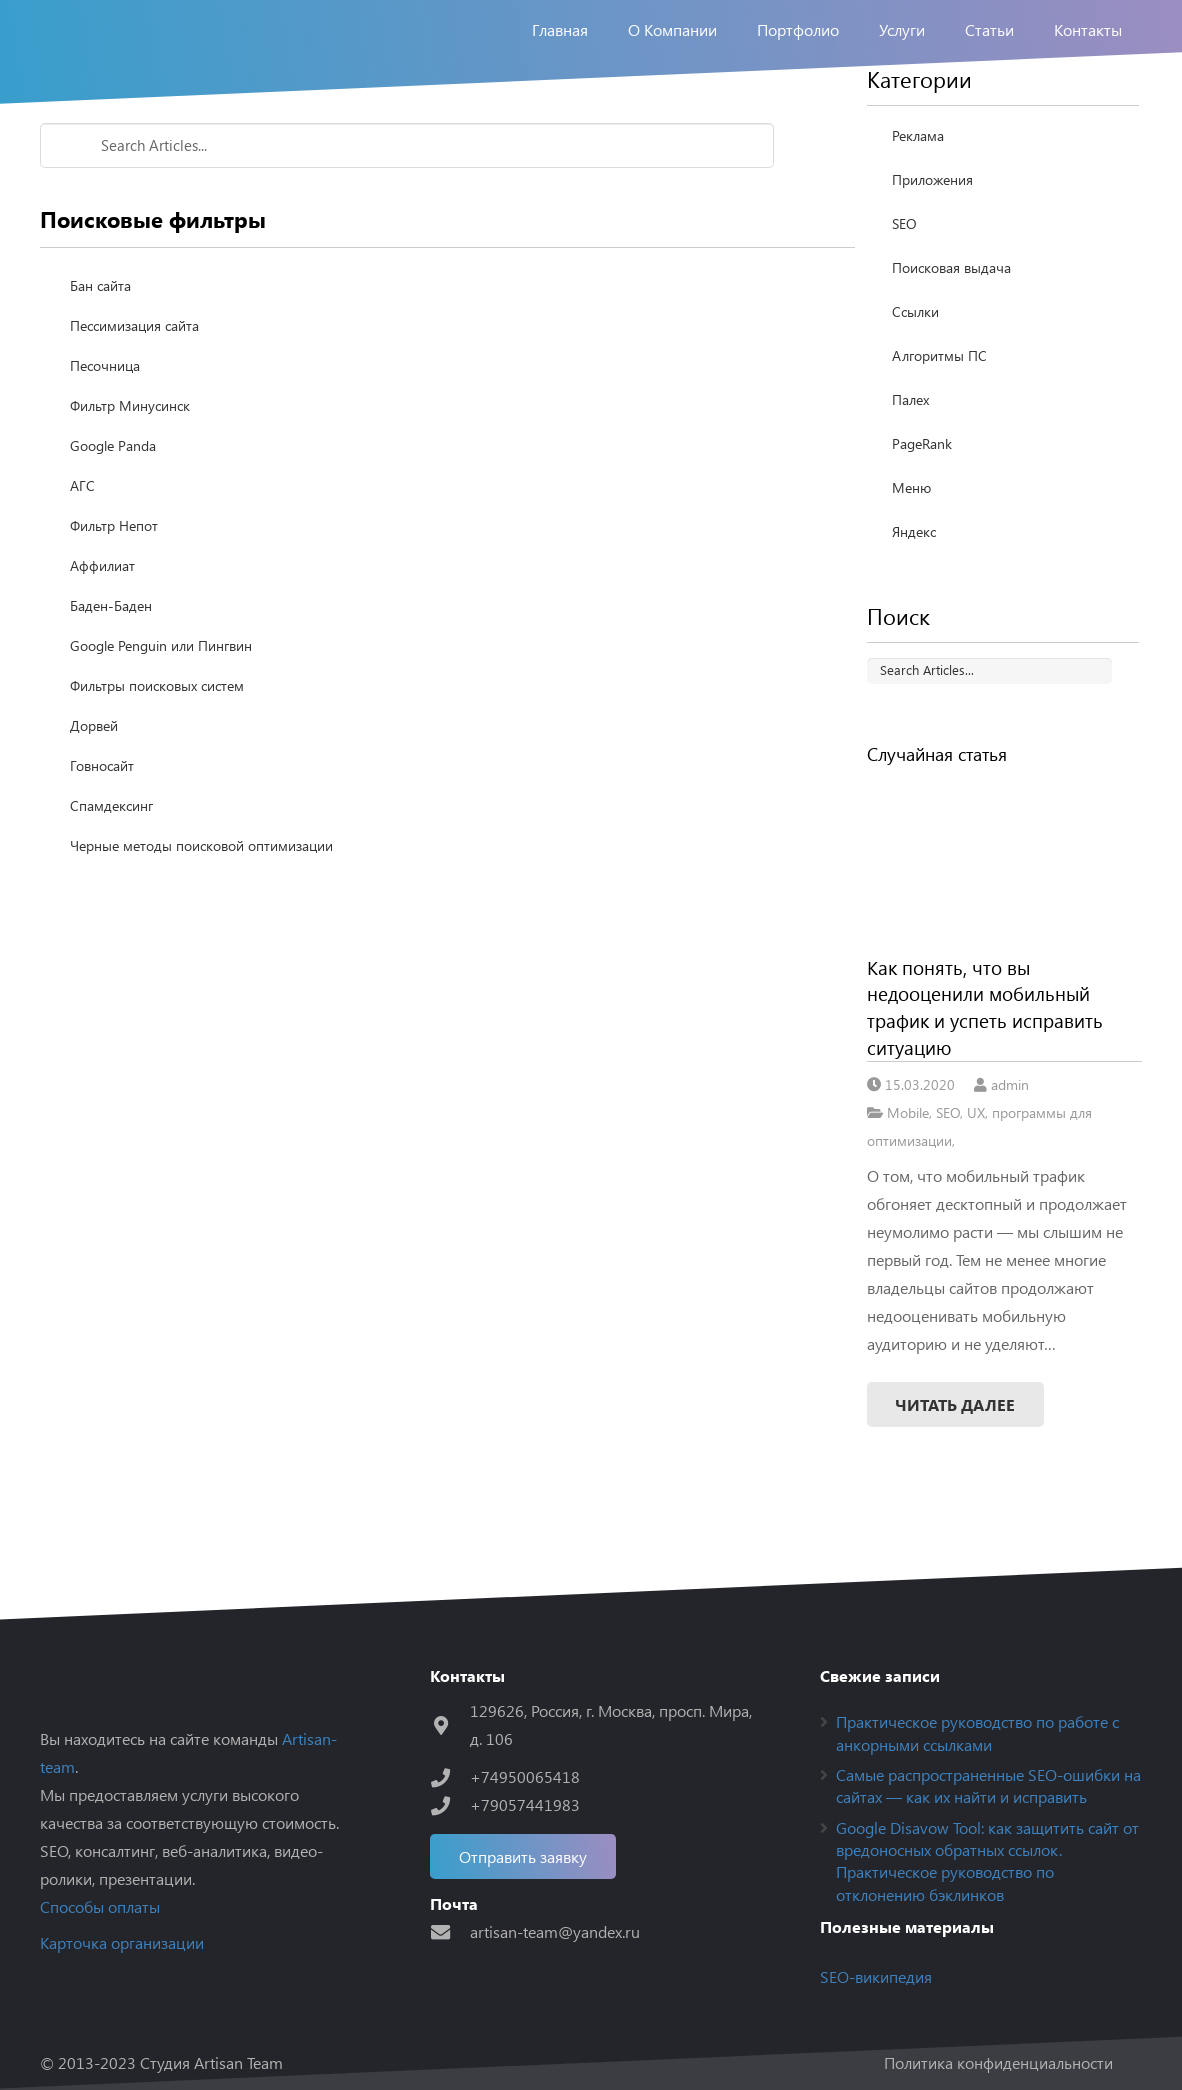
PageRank (922, 503)
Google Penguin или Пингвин (161, 705)
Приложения (932, 239)
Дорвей (94, 785)
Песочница (105, 425)
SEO (904, 283)
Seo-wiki (123, 131)
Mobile (908, 1172)
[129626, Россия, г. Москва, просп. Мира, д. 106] (450, 1725)
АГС (82, 545)
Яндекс (914, 591)
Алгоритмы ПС (939, 415)
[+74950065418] (450, 1777)
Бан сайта (100, 345)
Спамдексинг (111, 865)
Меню (911, 547)
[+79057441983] (450, 1805)
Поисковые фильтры (232, 131)
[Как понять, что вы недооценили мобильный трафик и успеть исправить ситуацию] (1005, 920)
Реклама (918, 195)
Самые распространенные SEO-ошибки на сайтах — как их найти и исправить (988, 1785)
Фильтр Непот (114, 585)
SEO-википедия (876, 1976)
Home (61, 131)
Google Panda (113, 505)
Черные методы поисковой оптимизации (201, 905)
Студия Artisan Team (211, 2062)
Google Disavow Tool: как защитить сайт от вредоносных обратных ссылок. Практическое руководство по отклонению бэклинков (987, 1861)
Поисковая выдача (951, 327)
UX (976, 1172)
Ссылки (915, 371)
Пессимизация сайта (134, 385)
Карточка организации (122, 1942)
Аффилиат (102, 625)
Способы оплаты (100, 1906)
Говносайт (102, 825)
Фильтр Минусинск (130, 465)
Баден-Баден (111, 665)
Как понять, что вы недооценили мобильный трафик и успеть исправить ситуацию (985, 1067)
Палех (910, 459)
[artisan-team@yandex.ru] (450, 1931)
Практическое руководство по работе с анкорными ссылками (977, 1732)
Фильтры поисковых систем (157, 745)
